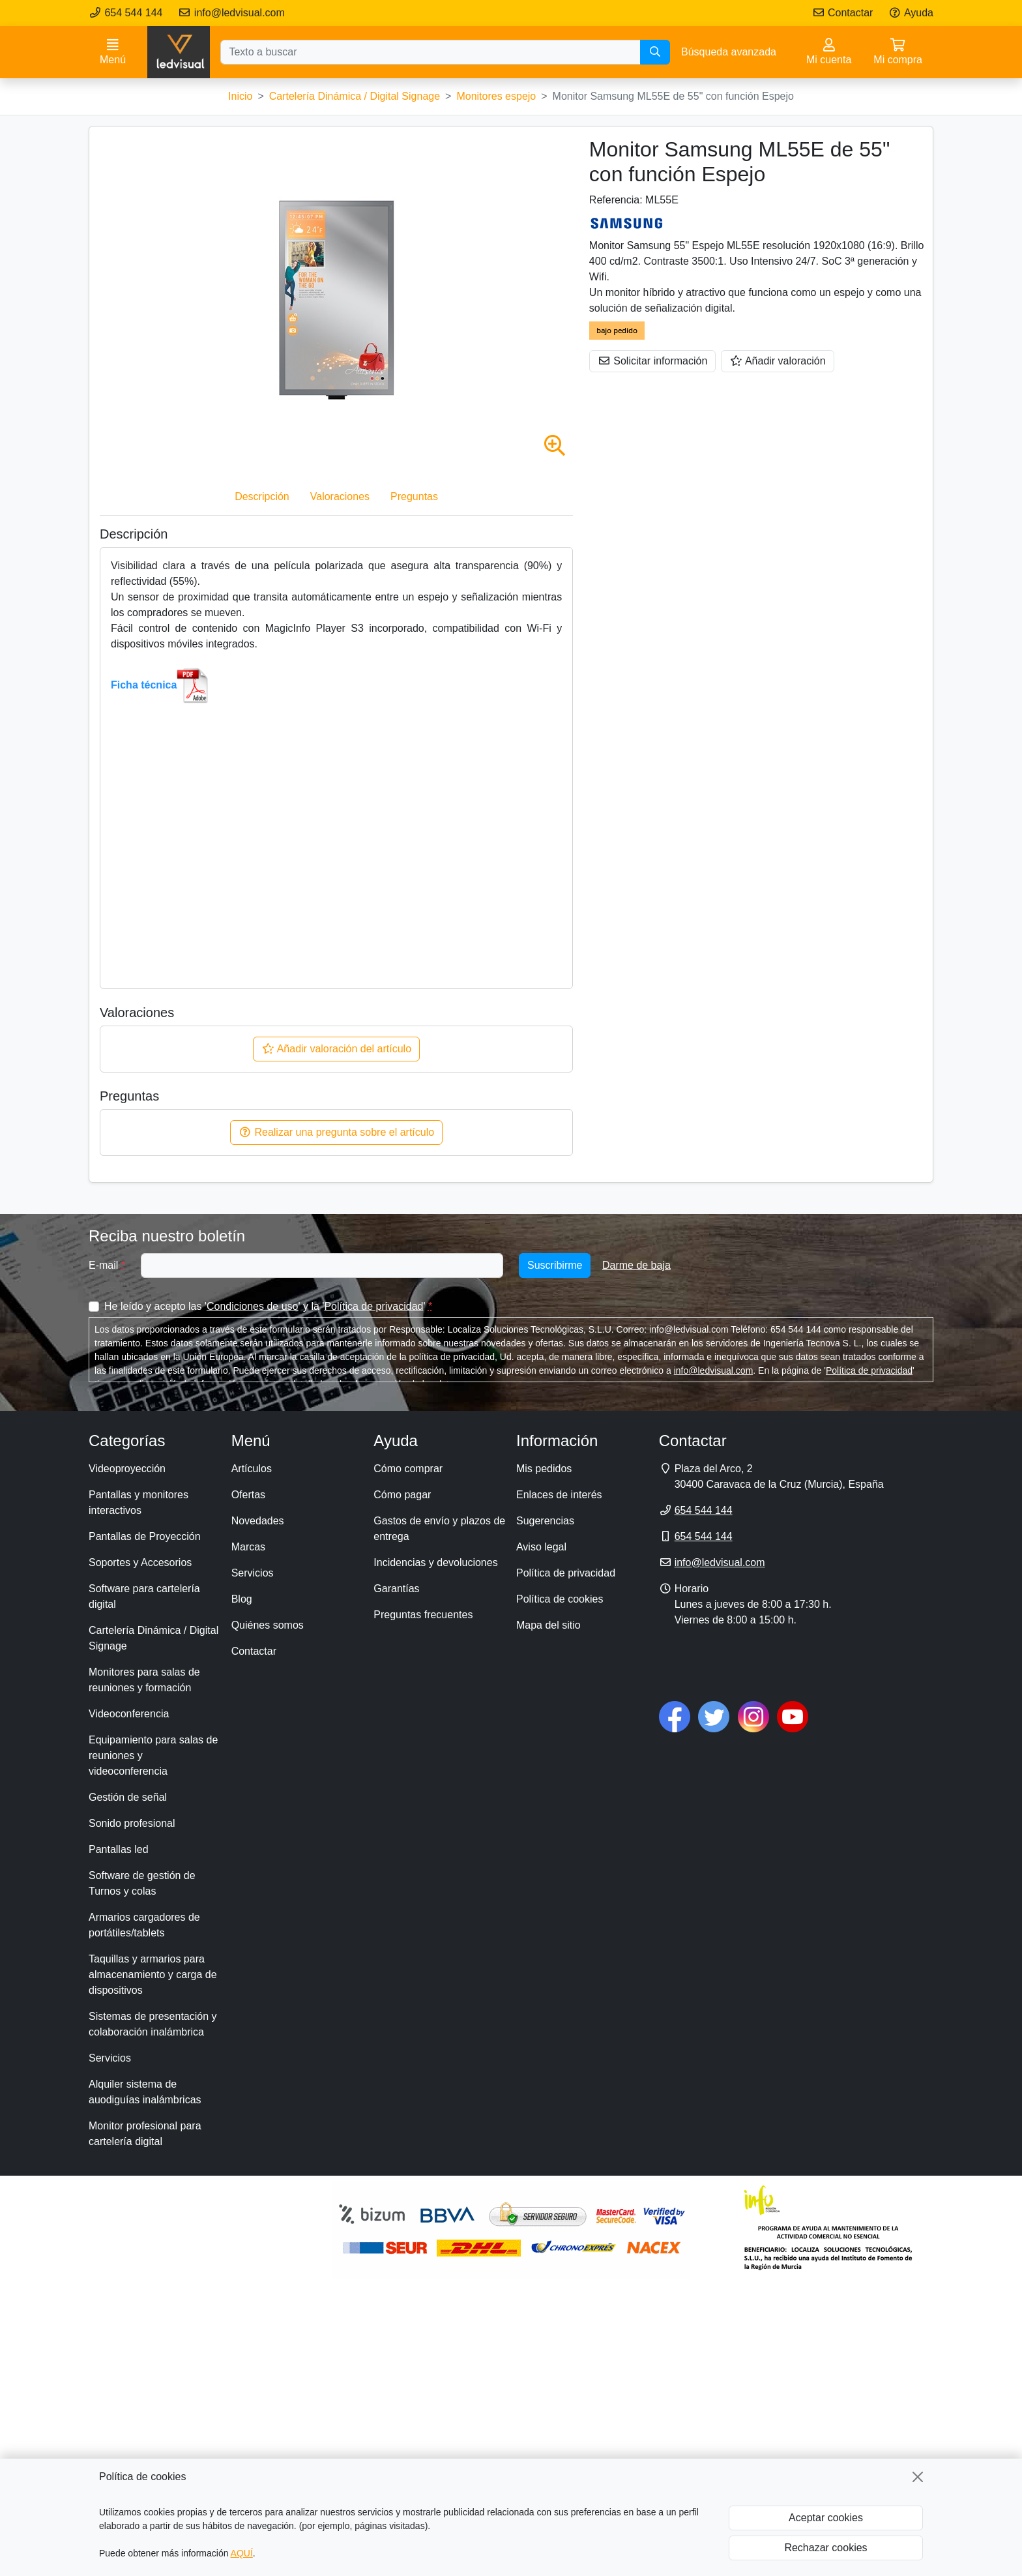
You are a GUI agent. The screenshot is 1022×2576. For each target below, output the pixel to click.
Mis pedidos (544, 1468)
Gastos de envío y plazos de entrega (439, 1528)
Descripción (262, 496)
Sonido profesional (132, 1823)
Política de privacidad (373, 1306)
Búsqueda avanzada (728, 51)
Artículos (251, 1468)
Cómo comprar (408, 1468)
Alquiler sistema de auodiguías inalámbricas (145, 2092)
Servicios (110, 2058)
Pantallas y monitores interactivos (138, 1502)
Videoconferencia (129, 1713)
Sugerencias (545, 1520)
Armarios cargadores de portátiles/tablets (144, 1925)
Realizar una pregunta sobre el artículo (336, 1132)
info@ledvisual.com (231, 12)
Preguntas (414, 496)
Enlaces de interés (559, 1494)
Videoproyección (127, 1468)
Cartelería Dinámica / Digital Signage (153, 1638)
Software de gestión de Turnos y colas (142, 1883)
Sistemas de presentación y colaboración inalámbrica (153, 2024)
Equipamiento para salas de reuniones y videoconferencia (153, 1755)
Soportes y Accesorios (140, 1562)
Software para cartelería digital (144, 1596)
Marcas (248, 1546)
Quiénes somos (267, 1625)
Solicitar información (653, 360)
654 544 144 (125, 12)
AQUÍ (242, 2553)
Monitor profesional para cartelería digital (145, 2133)
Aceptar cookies (826, 2517)
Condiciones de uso (253, 1306)
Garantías (396, 1588)
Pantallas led (119, 1849)
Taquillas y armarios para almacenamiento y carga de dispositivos (153, 1974)
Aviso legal (541, 1546)
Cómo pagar (402, 1494)
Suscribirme (554, 1265)
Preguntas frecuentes (423, 1614)
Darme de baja (636, 1265)
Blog (241, 1599)
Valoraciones (340, 496)
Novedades (257, 1520)
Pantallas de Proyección (145, 1536)
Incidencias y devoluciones (435, 1562)
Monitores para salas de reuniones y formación (144, 1679)
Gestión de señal (128, 1797)
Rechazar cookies (825, 2547)
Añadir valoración (777, 360)
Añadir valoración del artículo (336, 1048)
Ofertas (248, 1494)
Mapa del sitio (548, 1625)
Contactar (842, 12)
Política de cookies (559, 1599)
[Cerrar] (917, 2476)
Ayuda (910, 12)
